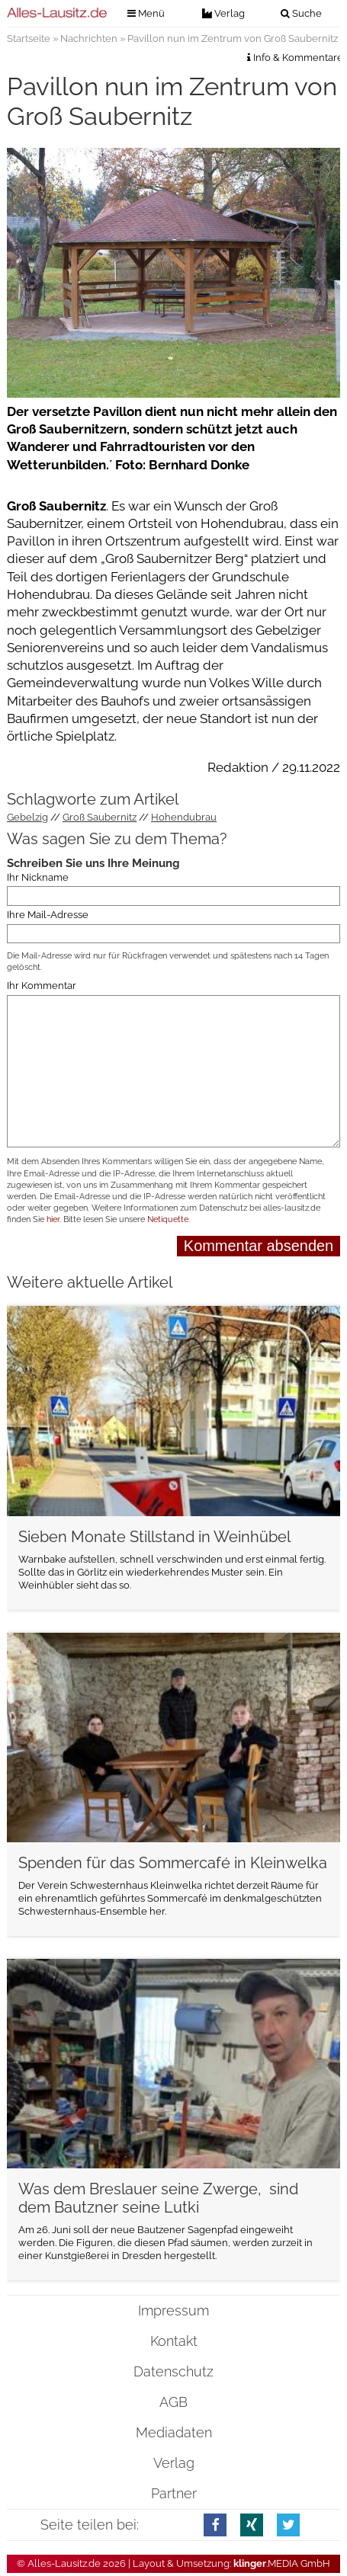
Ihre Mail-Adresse (47, 914)
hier (53, 1219)
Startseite (28, 38)
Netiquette (167, 1219)
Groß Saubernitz (100, 817)
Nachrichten (88, 38)
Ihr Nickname (38, 877)
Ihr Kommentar (41, 985)
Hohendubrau (184, 817)
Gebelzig (27, 817)
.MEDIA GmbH (281, 2563)
